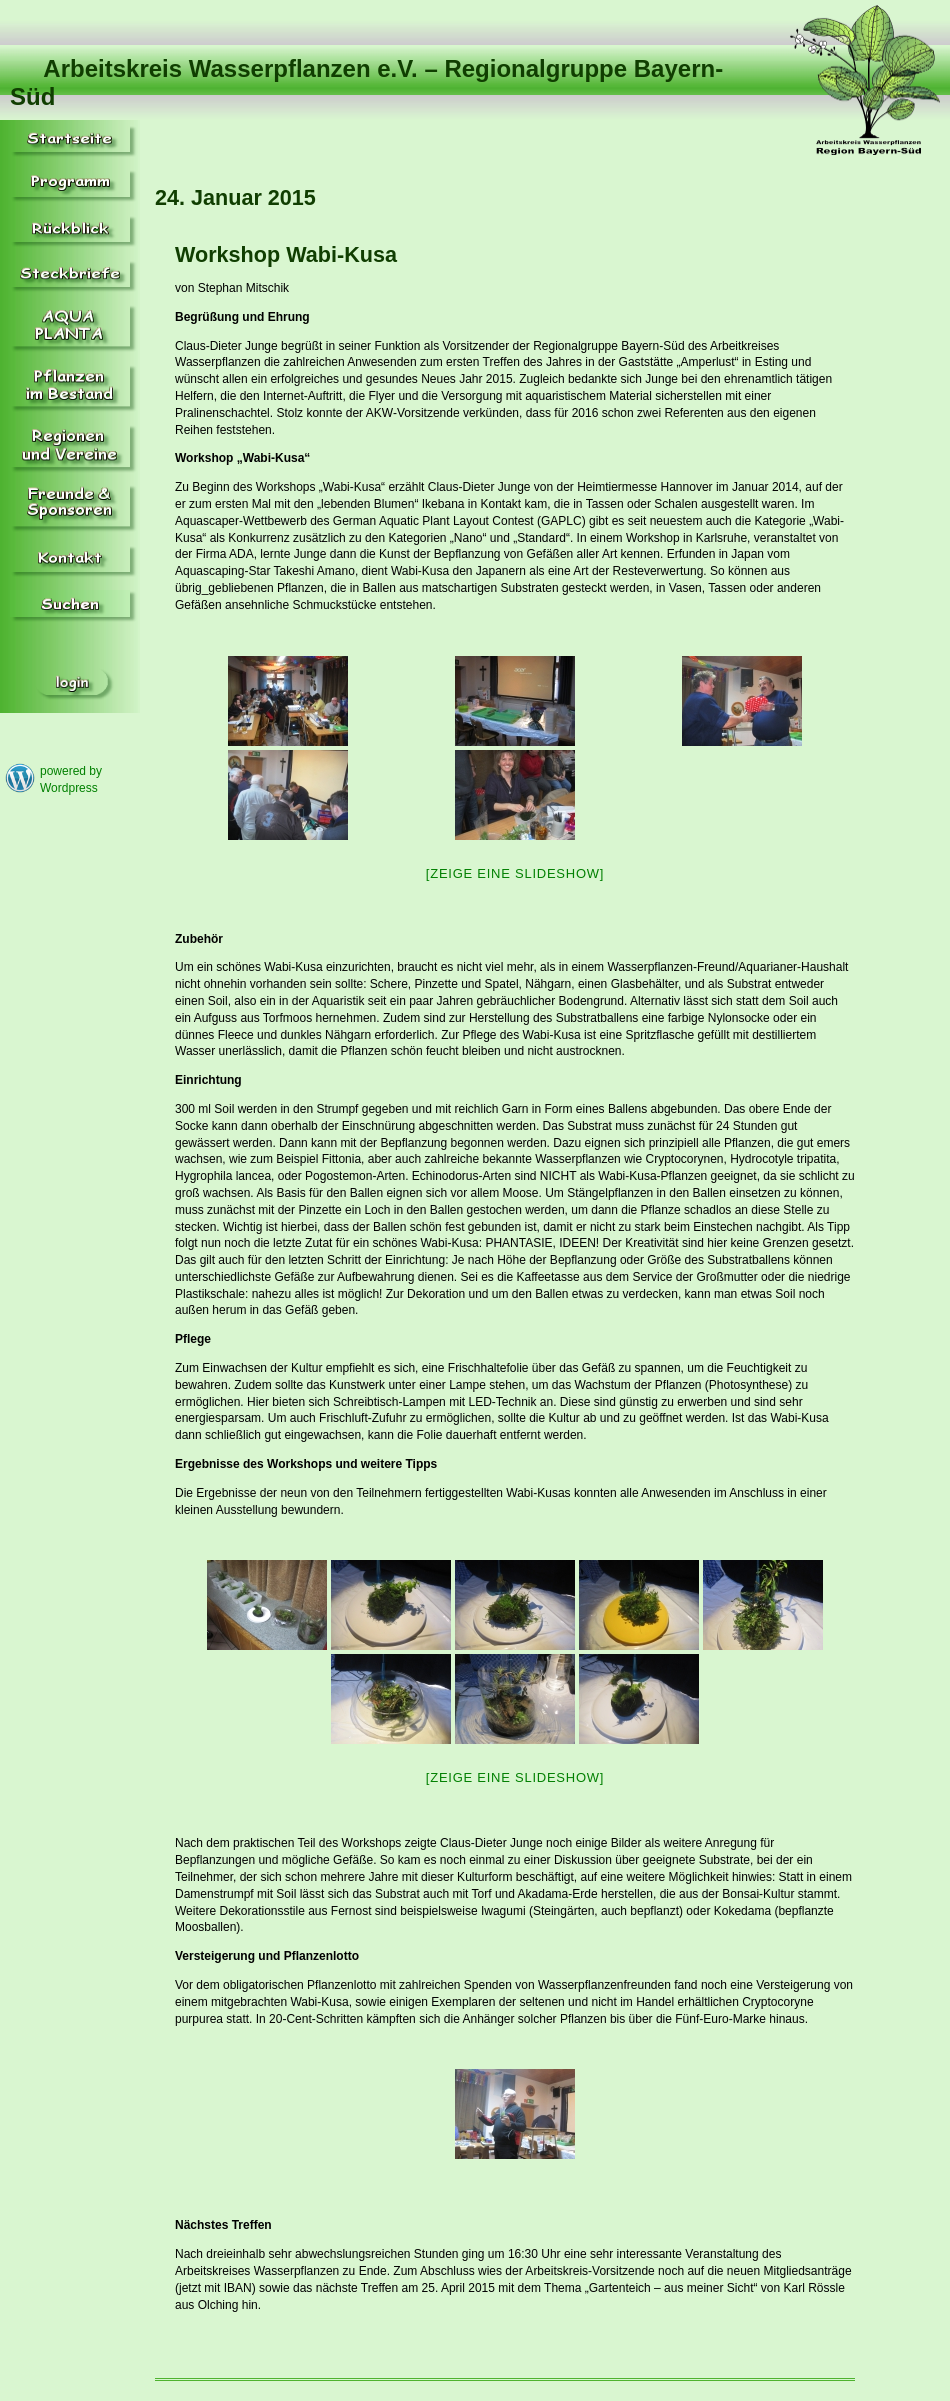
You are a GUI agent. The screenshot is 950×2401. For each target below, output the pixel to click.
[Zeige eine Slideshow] (515, 873)
